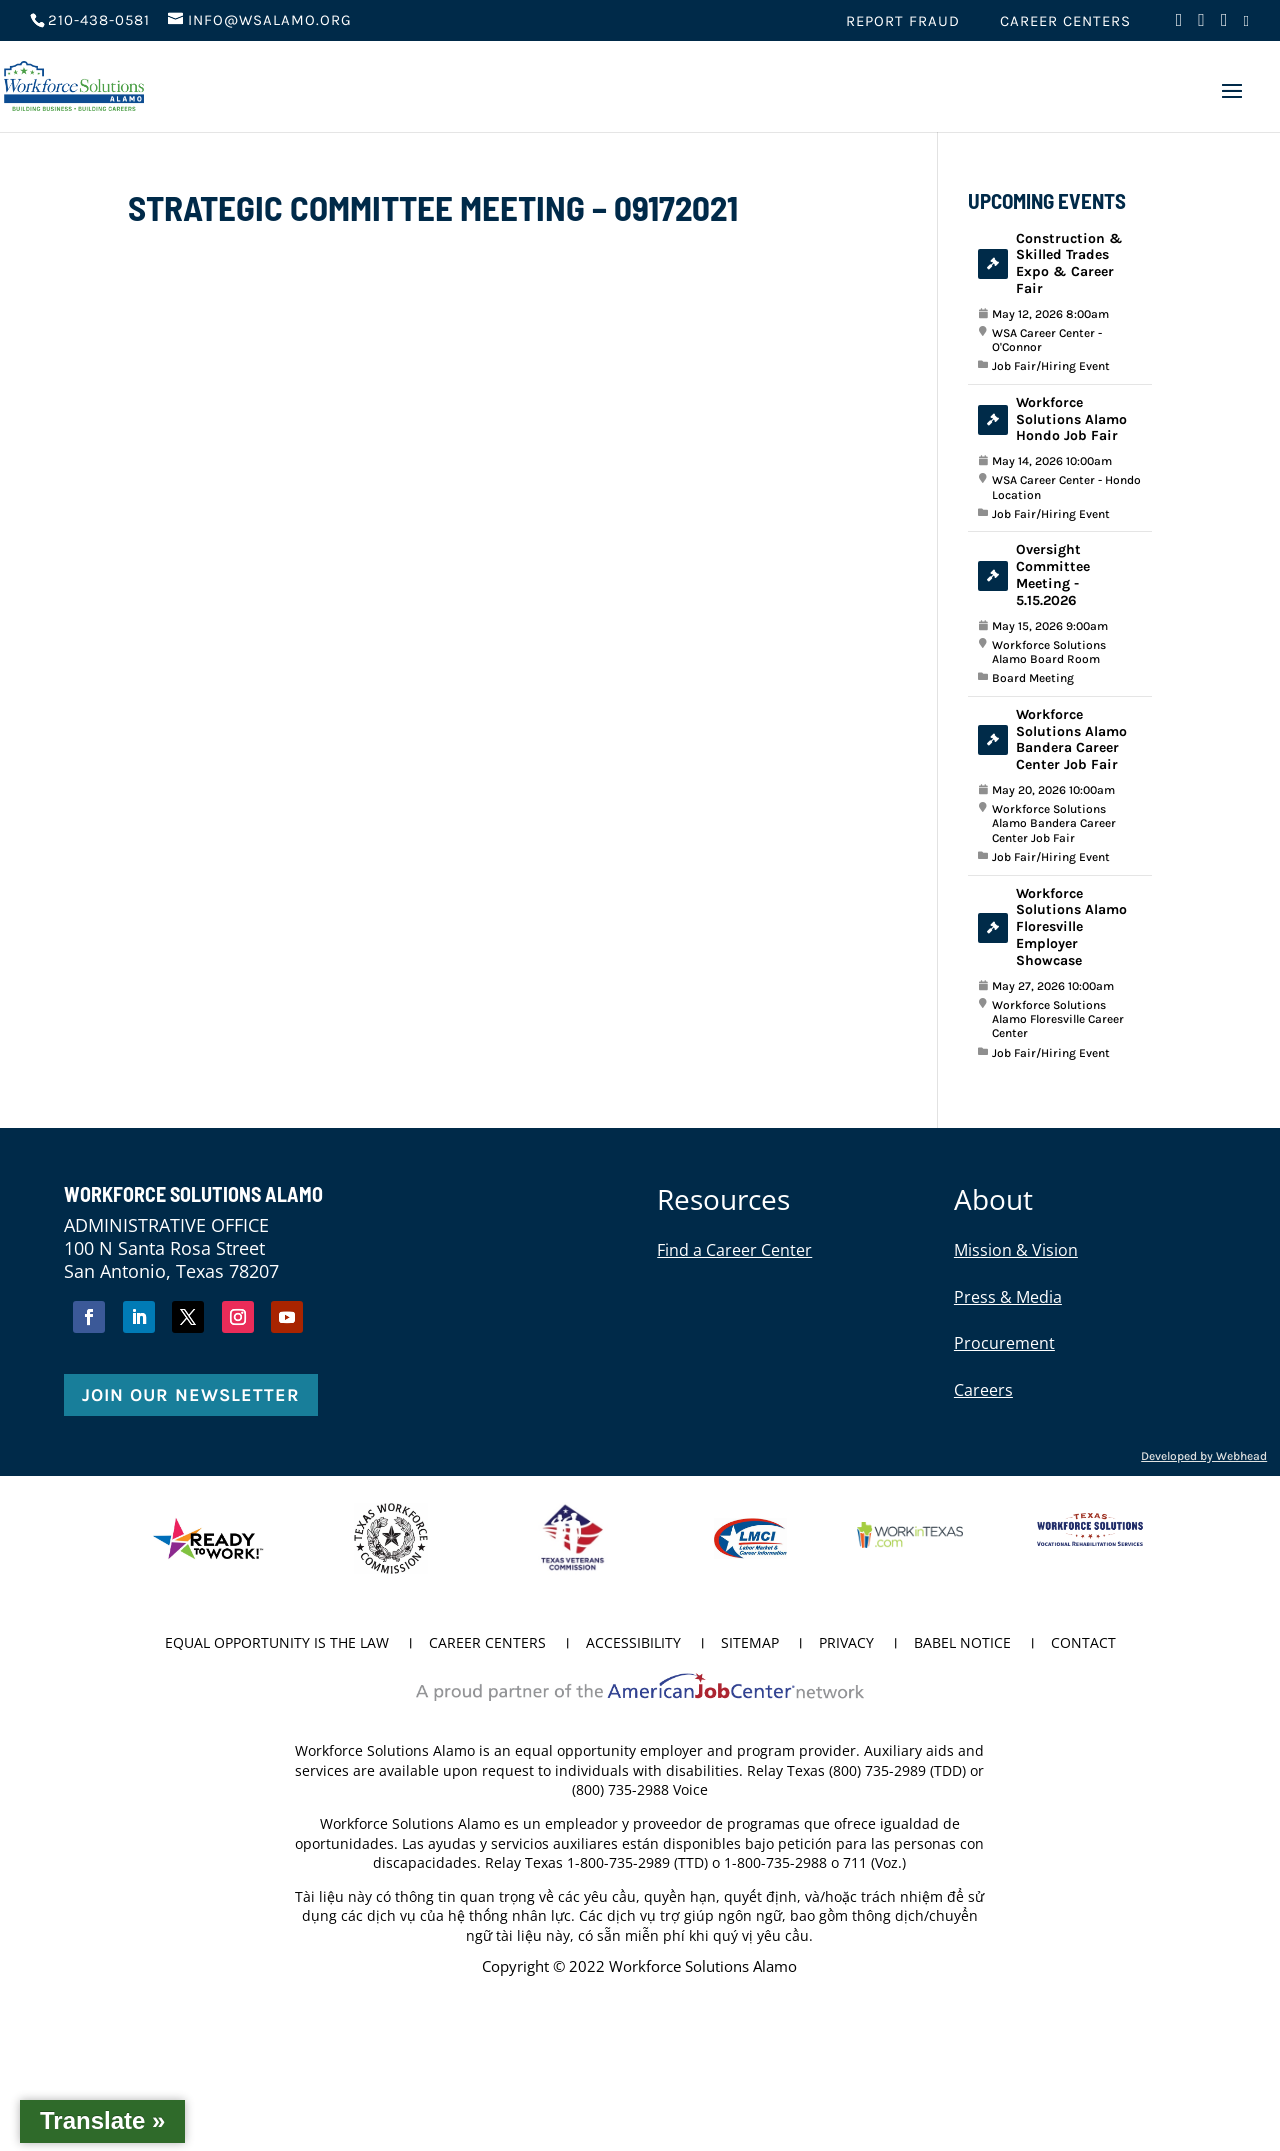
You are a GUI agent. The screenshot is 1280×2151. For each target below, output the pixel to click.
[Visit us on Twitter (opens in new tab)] (1202, 25)
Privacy (846, 1644)
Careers (983, 1390)
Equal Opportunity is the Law (277, 1644)
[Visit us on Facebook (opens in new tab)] (1180, 25)
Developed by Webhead (1204, 1456)
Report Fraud (903, 22)
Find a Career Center (734, 1250)
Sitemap (750, 1644)
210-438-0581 (99, 20)
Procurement (1004, 1343)
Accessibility (633, 1644)
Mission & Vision (1016, 1250)
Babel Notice (962, 1644)
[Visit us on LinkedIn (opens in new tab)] (1247, 27)
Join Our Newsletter (191, 1395)
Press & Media (1008, 1297)
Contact (1083, 1644)
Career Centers (1065, 22)
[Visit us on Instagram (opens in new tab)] (1225, 25)
